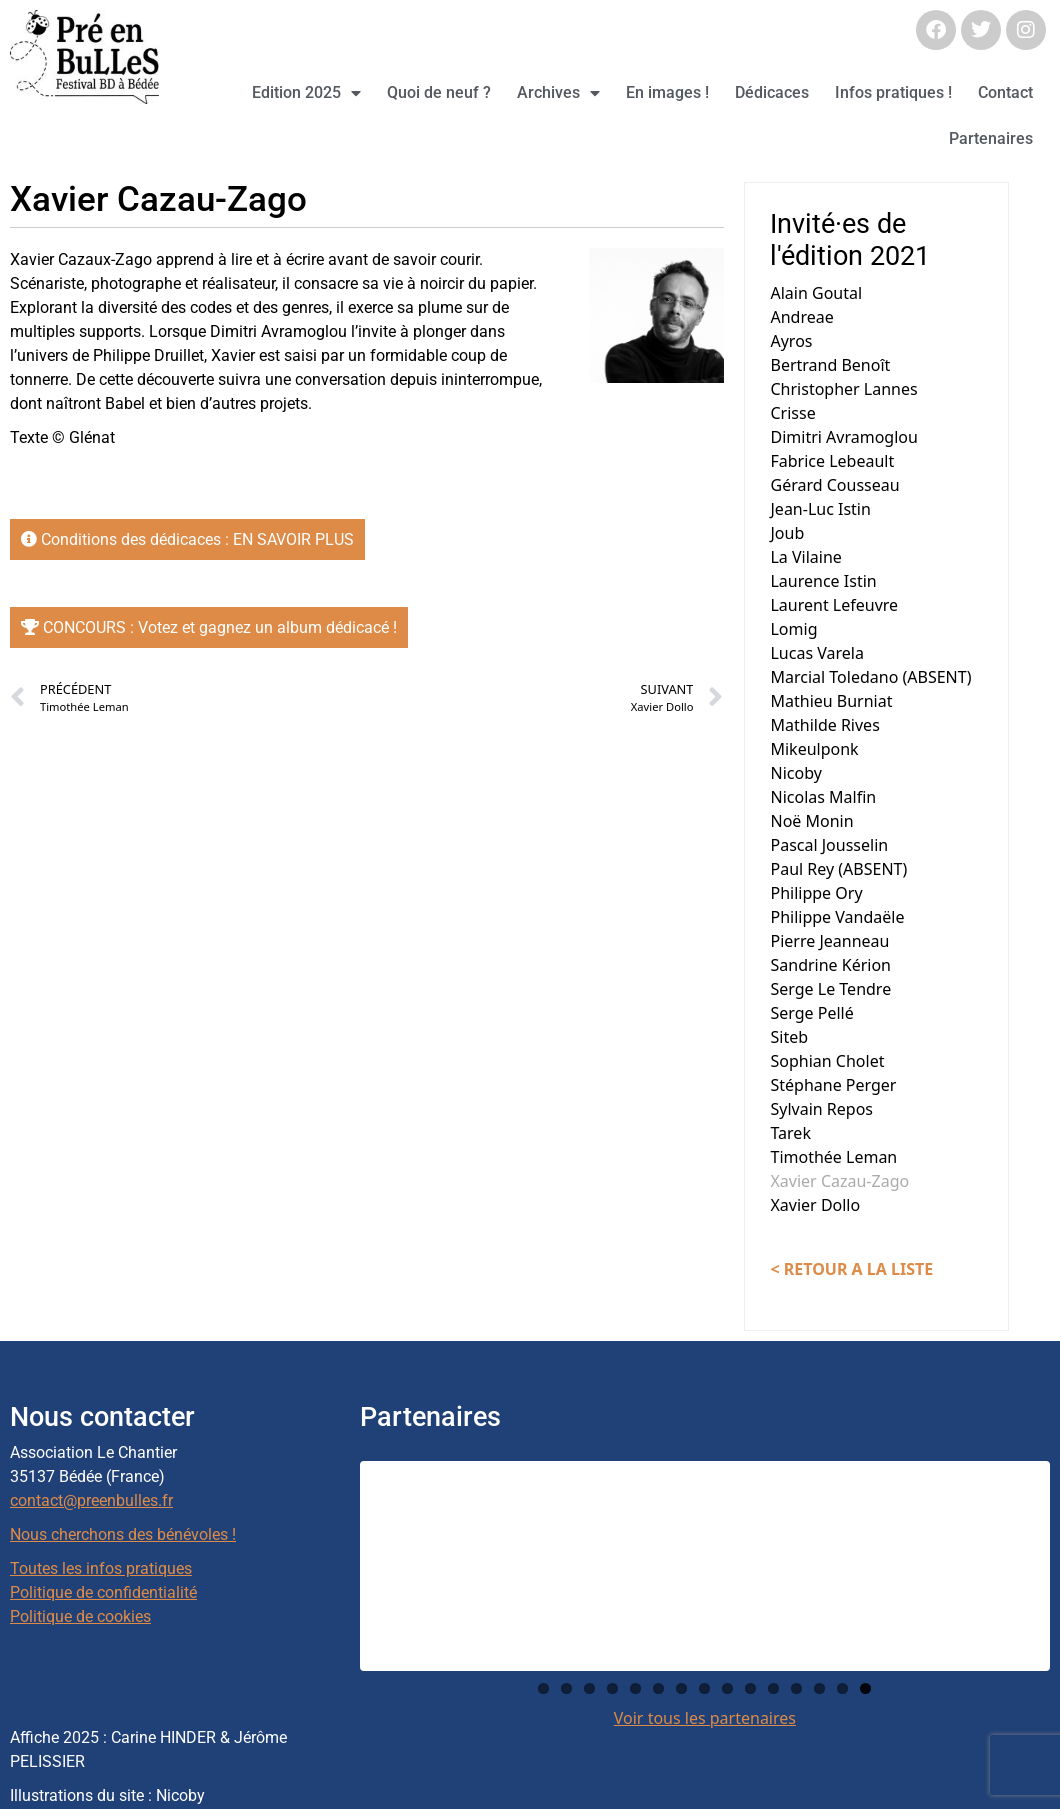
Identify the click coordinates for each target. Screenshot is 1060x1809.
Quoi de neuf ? (439, 92)
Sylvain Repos (821, 1109)
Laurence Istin (823, 581)
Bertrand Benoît (830, 365)
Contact (1005, 92)
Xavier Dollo (815, 1205)
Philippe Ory (816, 893)
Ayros (791, 341)
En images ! (667, 92)
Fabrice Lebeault (832, 461)
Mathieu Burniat (831, 701)
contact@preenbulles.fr (91, 1500)
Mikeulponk (814, 749)
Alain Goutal (816, 293)
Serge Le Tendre (830, 989)
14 (842, 1688)
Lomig (793, 629)
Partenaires (991, 138)
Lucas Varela (816, 653)
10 (750, 1688)
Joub (787, 533)
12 (796, 1688)
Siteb (789, 1037)
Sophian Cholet (827, 1061)
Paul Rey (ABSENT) (838, 869)
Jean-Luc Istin (820, 509)
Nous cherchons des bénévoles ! (123, 1534)
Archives (558, 93)
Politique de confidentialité (103, 1592)
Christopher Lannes (843, 389)
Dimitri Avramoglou (843, 437)
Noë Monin (811, 821)
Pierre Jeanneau (829, 941)
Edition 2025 (306, 93)
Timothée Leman (833, 1157)
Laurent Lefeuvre (834, 605)
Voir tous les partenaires (705, 1718)
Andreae (801, 317)
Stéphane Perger (833, 1085)
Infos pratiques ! (893, 92)
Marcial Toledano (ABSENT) (870, 677)
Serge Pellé (811, 1013)
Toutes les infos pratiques (101, 1568)
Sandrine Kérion (830, 965)
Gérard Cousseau (834, 485)
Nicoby (795, 773)
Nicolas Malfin (823, 797)
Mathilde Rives (824, 725)
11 (773, 1688)
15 (865, 1688)
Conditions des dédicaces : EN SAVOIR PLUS (187, 539)
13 (819, 1688)
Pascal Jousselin (829, 845)
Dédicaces (772, 92)
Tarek (790, 1133)
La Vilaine (805, 557)
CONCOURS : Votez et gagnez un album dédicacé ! (209, 627)
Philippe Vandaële (837, 917)
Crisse (792, 413)
